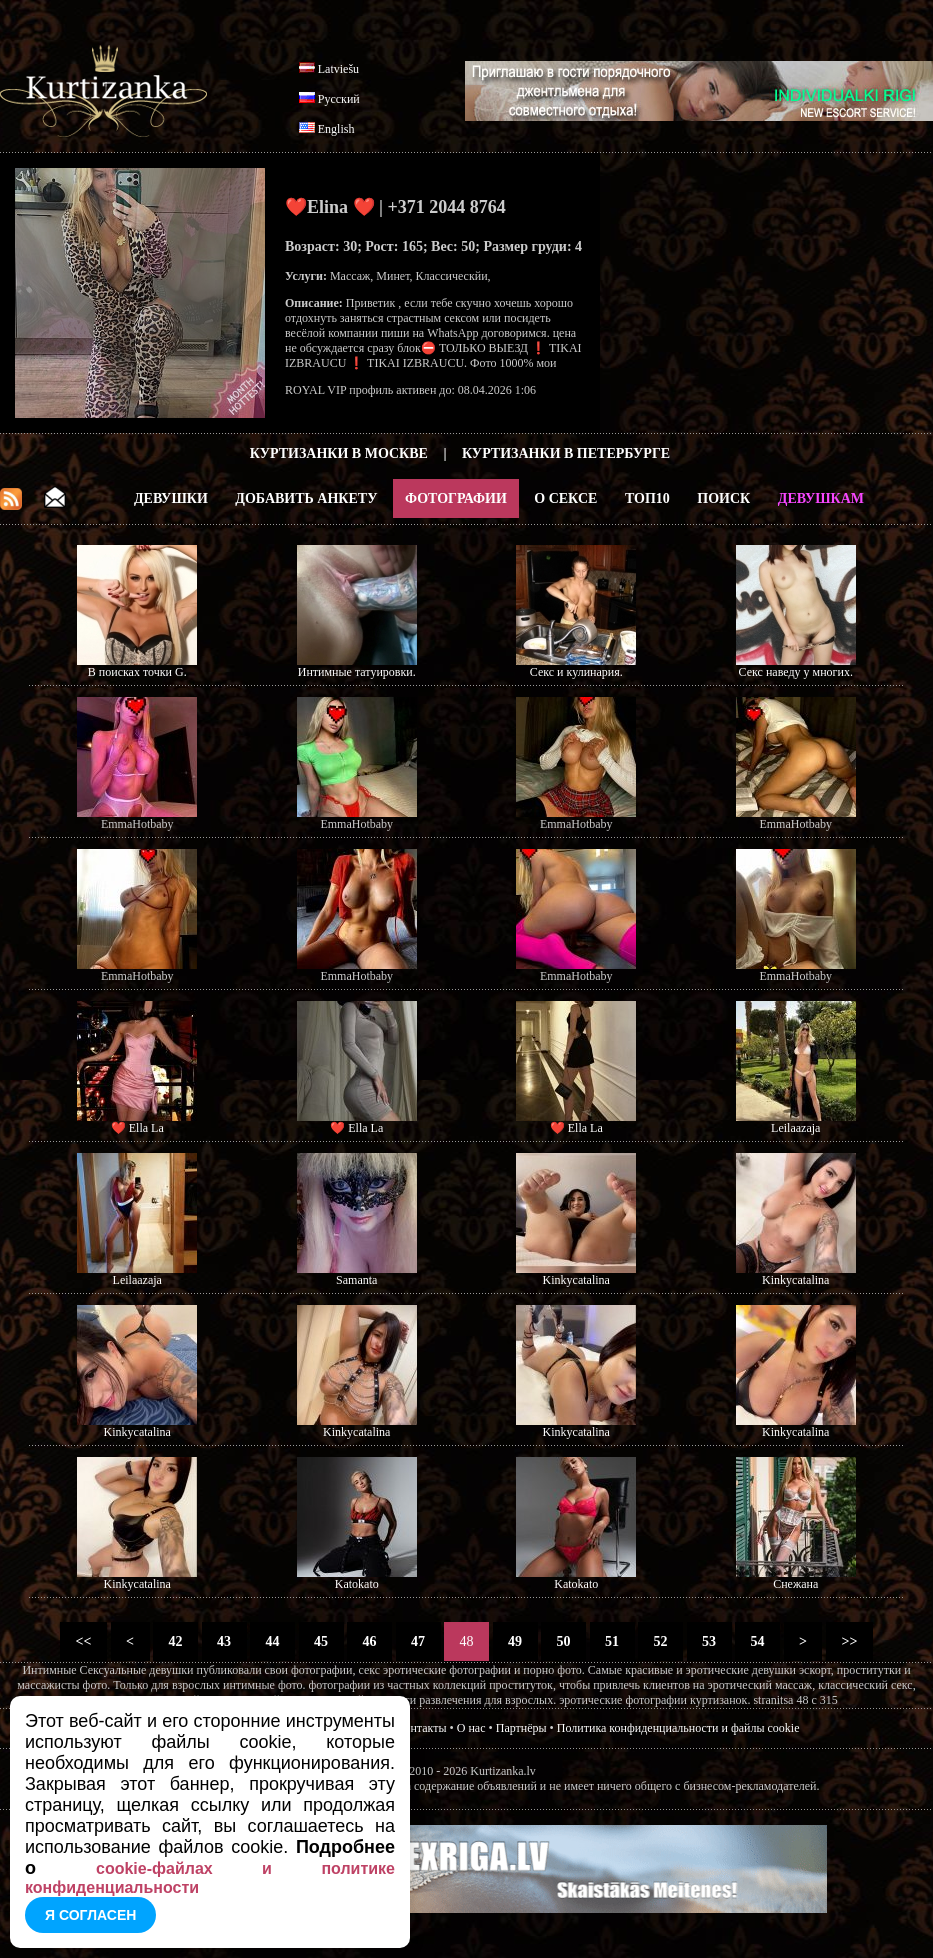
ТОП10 (647, 498)
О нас (471, 1728)
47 (418, 1641)
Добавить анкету (306, 498)
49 (515, 1641)
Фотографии (456, 498)
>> (849, 1641)
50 (563, 1641)
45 (321, 1641)
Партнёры (521, 1728)
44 (272, 1641)
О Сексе (565, 498)
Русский (339, 99)
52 (660, 1641)
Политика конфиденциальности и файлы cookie (678, 1728)
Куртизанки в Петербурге (566, 453)
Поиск (723, 498)
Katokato (357, 1584)
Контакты (422, 1728)
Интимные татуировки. (357, 672)
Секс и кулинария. (576, 672)
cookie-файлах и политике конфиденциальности (210, 1878)
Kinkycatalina (576, 1280)
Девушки (171, 498)
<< (83, 1641)
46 (369, 1641)
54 (757, 1641)
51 (612, 1641)
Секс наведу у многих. (796, 672)
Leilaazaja (795, 1128)
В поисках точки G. (137, 672)
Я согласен (90, 1915)
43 (224, 1641)
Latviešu (338, 69)
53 (709, 1641)
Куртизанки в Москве (339, 453)
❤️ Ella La (137, 1128)
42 (175, 1641)
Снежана (795, 1584)
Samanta (356, 1280)
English (336, 129)
